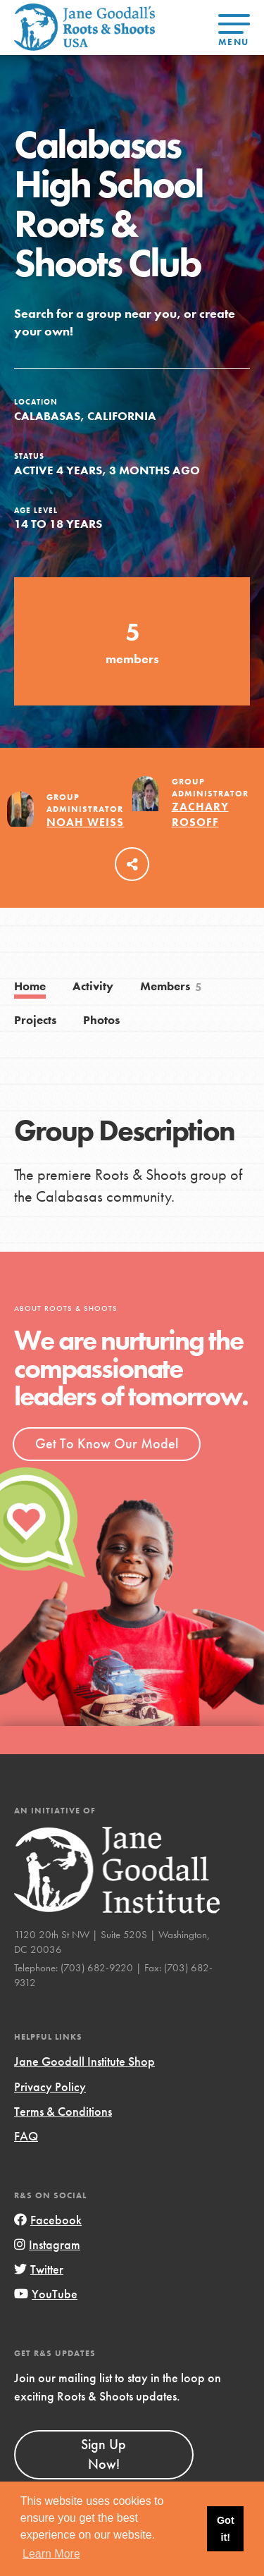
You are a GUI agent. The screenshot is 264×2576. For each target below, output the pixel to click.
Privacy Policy (50, 2086)
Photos (101, 1020)
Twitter (38, 2269)
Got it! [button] (225, 2529)
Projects (35, 1020)
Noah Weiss (85, 822)
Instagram (47, 2244)
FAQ (26, 2136)
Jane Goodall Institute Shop (84, 2061)
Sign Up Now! (103, 2454)
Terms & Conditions (63, 2111)
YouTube (45, 2294)
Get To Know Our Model (106, 1443)
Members (171, 987)
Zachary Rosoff (200, 814)
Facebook (48, 2220)
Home (30, 986)
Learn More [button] (51, 2554)
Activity (93, 986)
